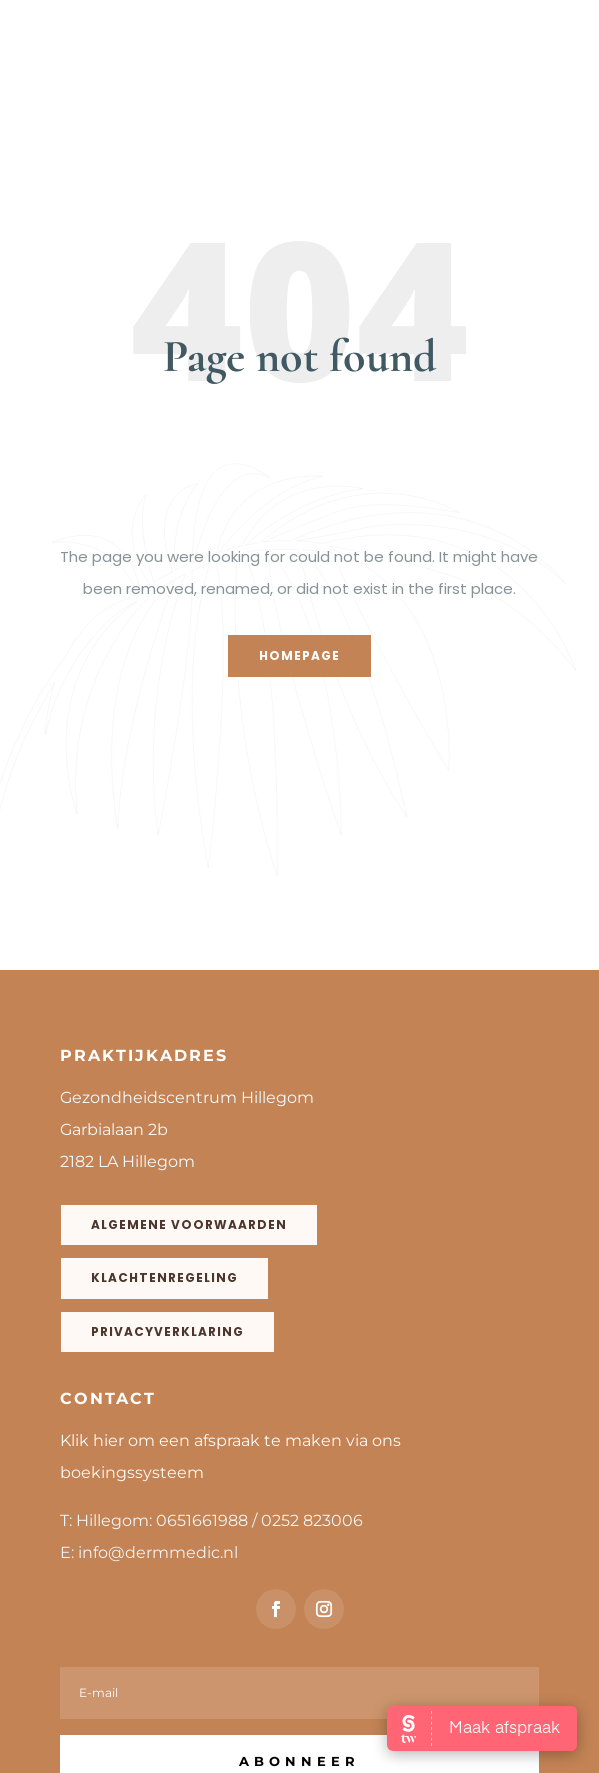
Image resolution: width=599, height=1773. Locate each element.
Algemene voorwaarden (189, 1224)
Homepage (299, 655)
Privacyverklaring (167, 1331)
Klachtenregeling (164, 1277)
